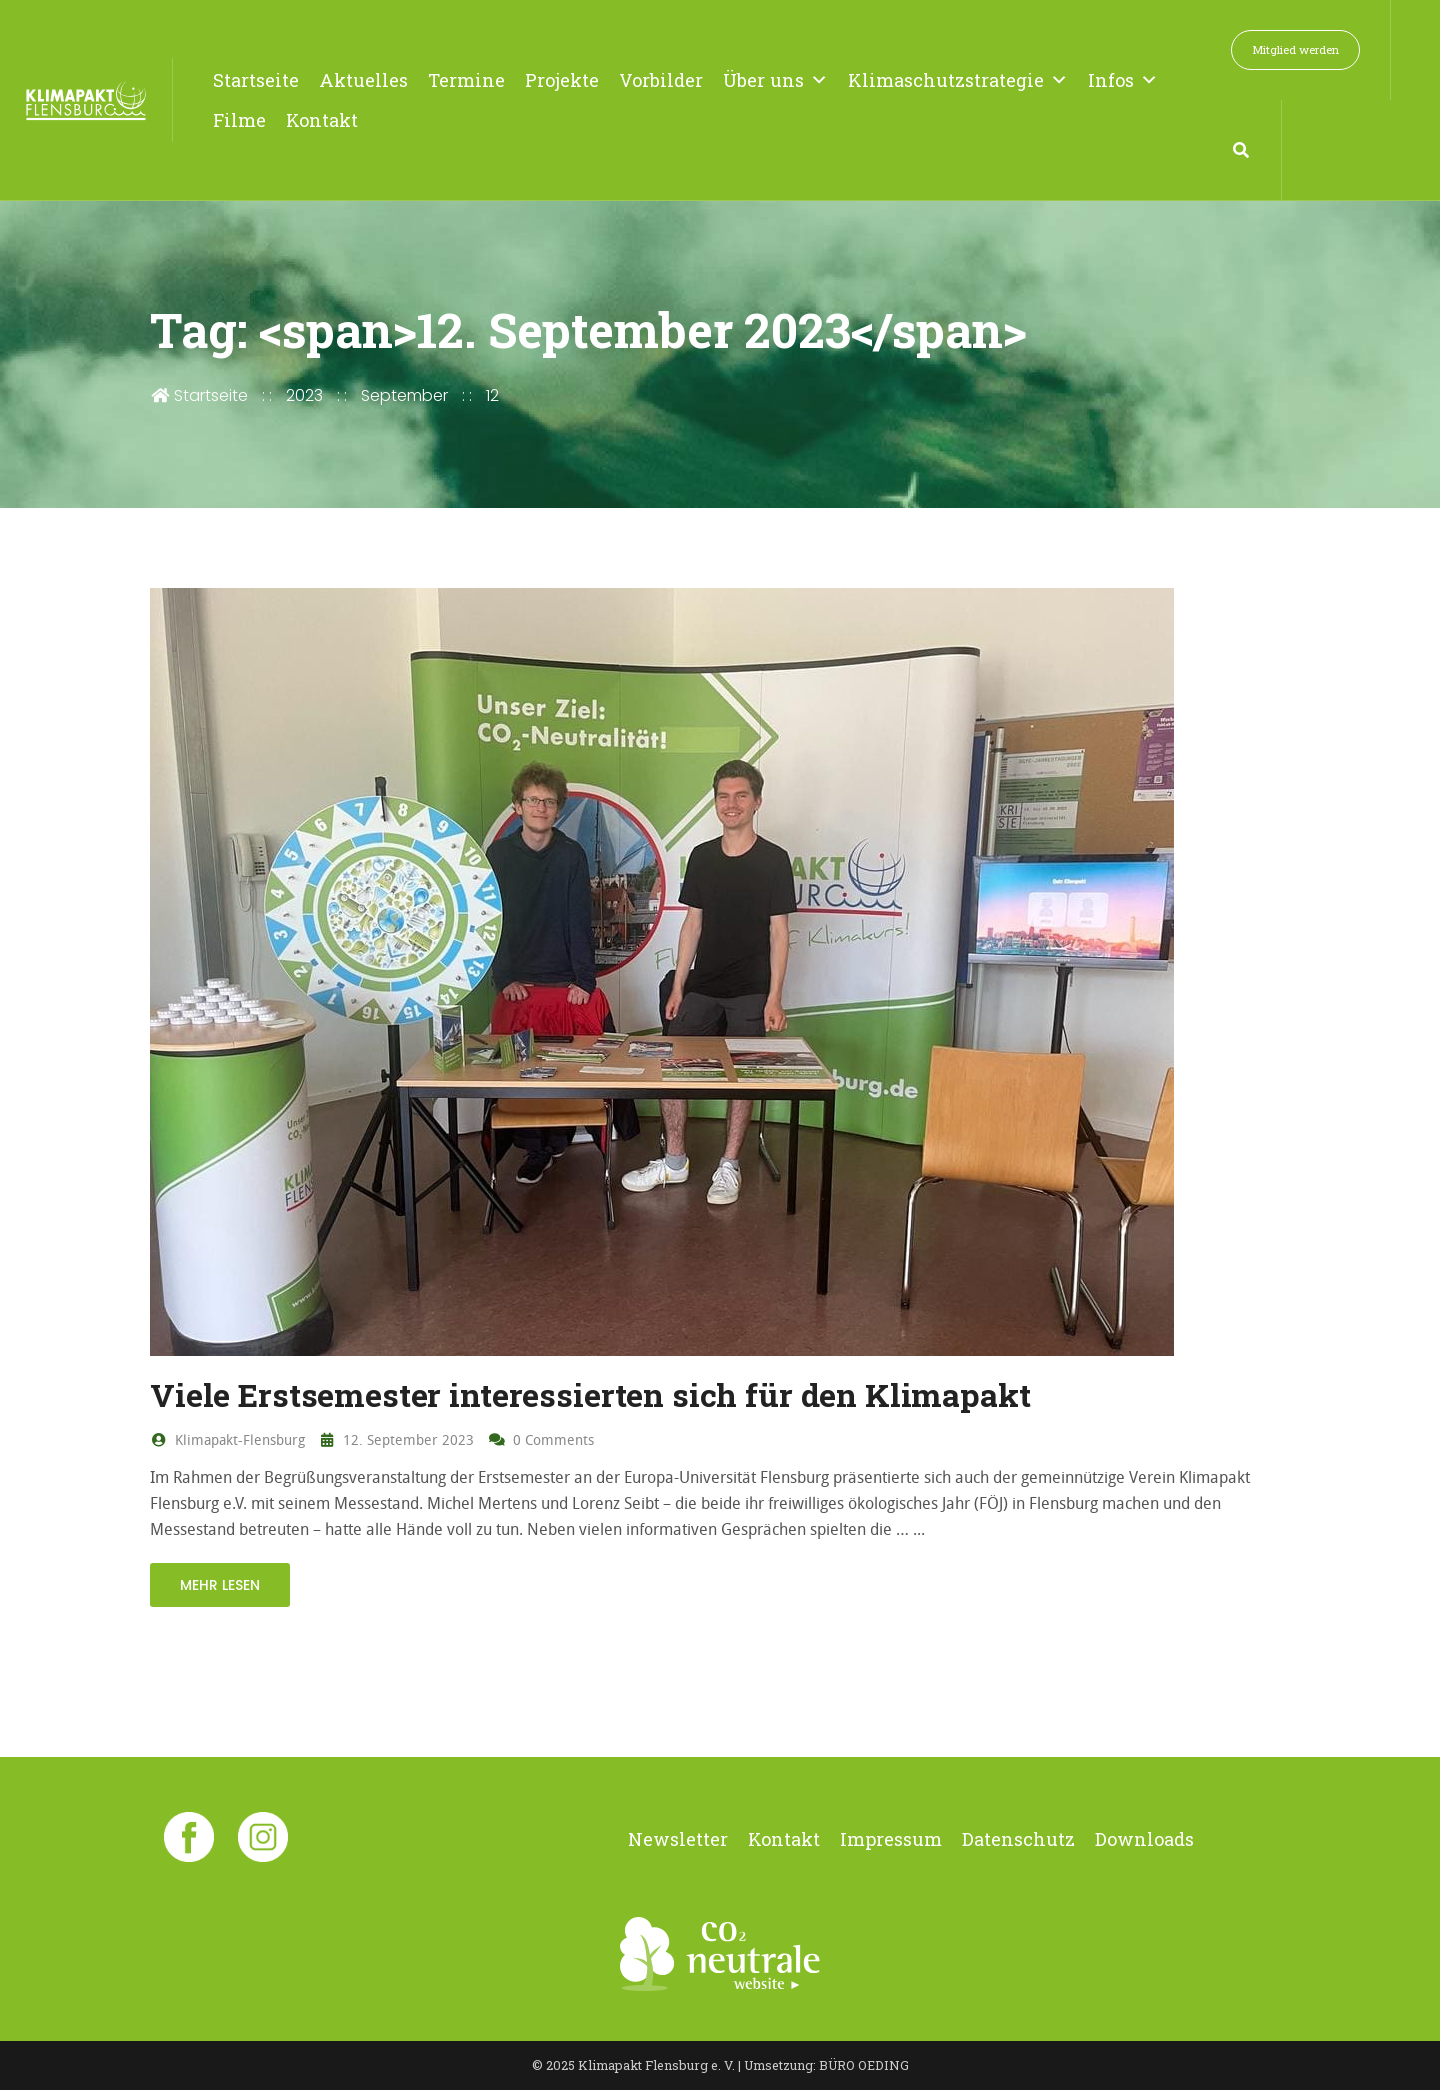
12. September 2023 (397, 1439)
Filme (239, 120)
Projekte (562, 80)
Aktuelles (363, 80)
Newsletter (678, 1839)
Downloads (1144, 1839)
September (404, 395)
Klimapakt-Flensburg (227, 1439)
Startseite (256, 80)
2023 (304, 395)
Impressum (891, 1839)
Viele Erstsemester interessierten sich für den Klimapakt (590, 1394)
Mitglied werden (1295, 49)
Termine (466, 80)
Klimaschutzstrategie (958, 80)
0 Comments (541, 1439)
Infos (1123, 80)
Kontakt (322, 120)
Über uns (775, 80)
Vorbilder (661, 80)
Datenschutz (1018, 1839)
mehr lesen (220, 1585)
